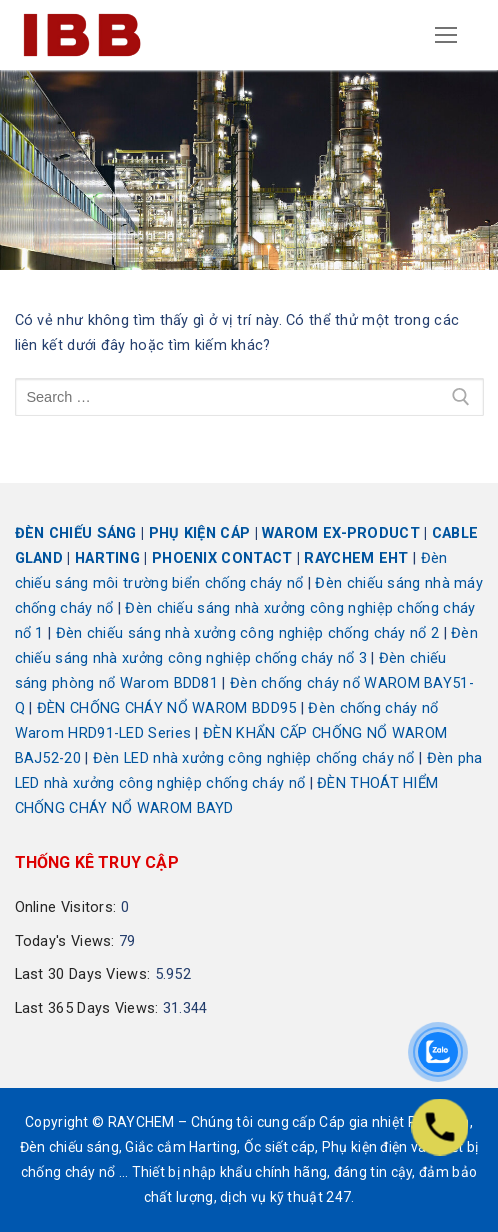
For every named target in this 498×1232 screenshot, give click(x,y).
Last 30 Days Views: (85, 974)
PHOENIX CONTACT (222, 558)
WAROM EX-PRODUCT (341, 533)
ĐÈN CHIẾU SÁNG (76, 533)
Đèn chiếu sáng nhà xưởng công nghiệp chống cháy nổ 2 (248, 633)
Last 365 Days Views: (89, 1008)
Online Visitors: (68, 907)
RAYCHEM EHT (356, 558)
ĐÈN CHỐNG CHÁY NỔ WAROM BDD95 (167, 708)
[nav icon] (447, 35)
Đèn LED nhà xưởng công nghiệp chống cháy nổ (254, 758)
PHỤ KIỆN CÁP (200, 533)
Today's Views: (67, 941)
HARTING (107, 558)
